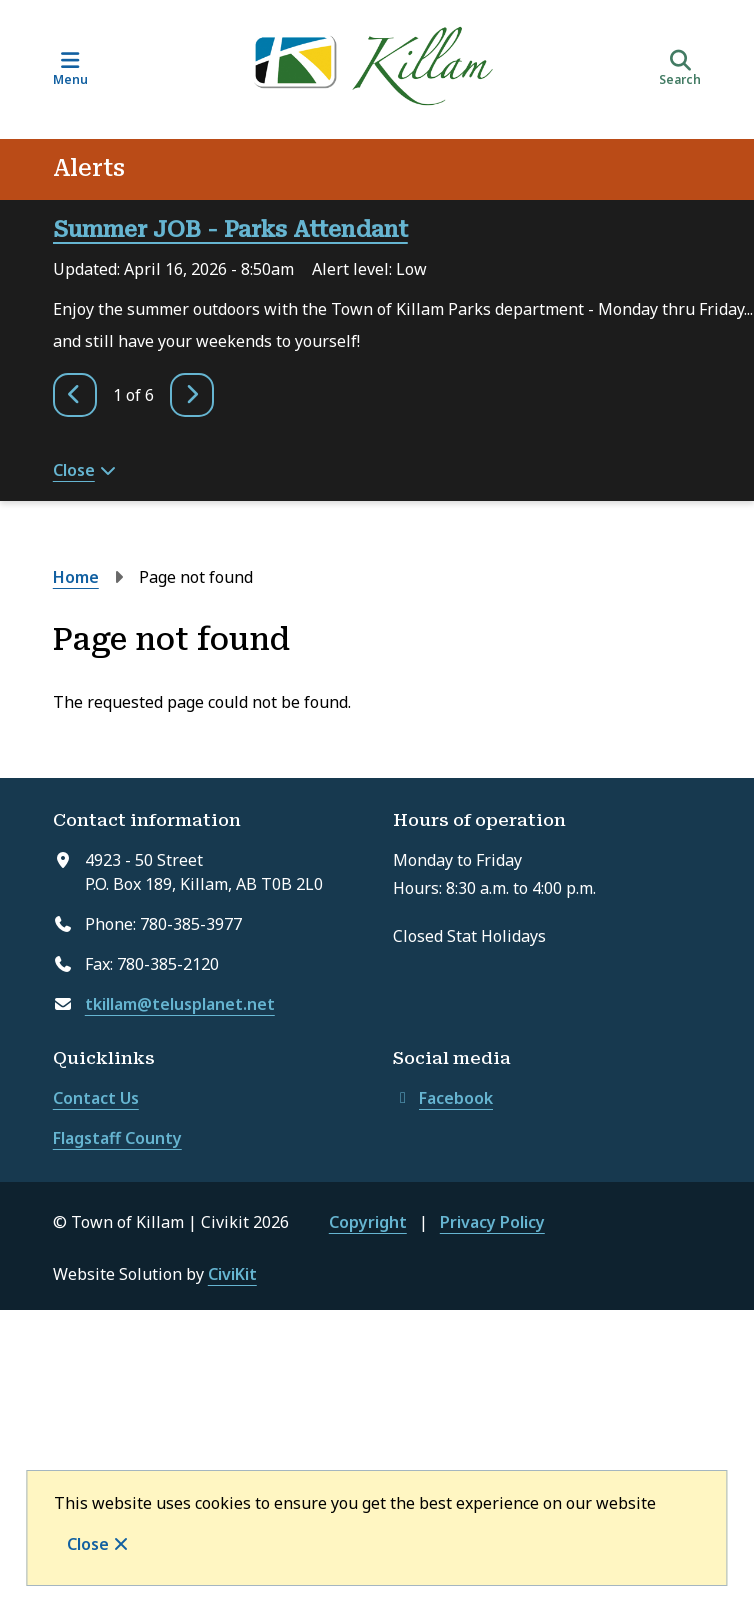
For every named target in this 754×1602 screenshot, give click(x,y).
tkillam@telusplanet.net (180, 1004)
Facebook (443, 1098)
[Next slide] (192, 395)
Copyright (368, 1222)
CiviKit (232, 1274)
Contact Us (96, 1098)
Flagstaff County (117, 1138)
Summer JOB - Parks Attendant (230, 229)
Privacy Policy (492, 1222)
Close (88, 1544)
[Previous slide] (75, 395)
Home (76, 577)
